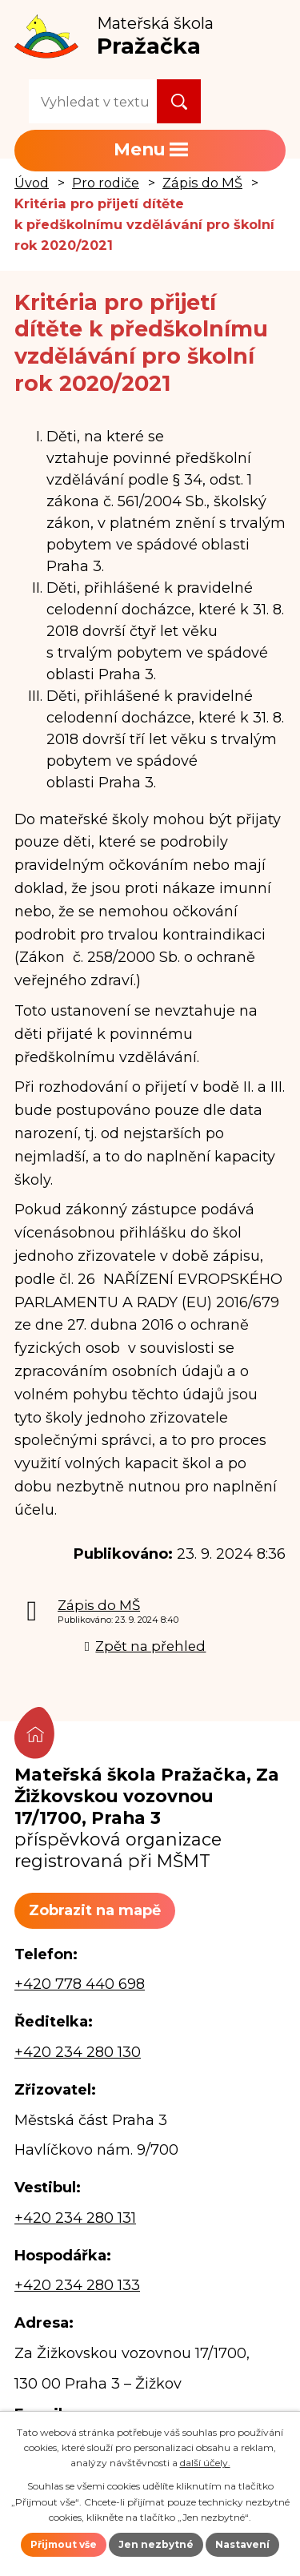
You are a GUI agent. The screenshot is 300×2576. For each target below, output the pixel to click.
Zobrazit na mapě (95, 1910)
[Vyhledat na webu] (93, 101)
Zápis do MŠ (202, 183)
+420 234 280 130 (77, 2052)
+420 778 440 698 (79, 1984)
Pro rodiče (105, 183)
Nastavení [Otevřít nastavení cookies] (242, 2544)
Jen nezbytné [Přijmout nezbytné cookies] (156, 2544)
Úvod (31, 183)
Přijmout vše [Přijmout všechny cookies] (63, 2544)
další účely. (205, 2463)
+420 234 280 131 (75, 2218)
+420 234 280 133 (77, 2285)
